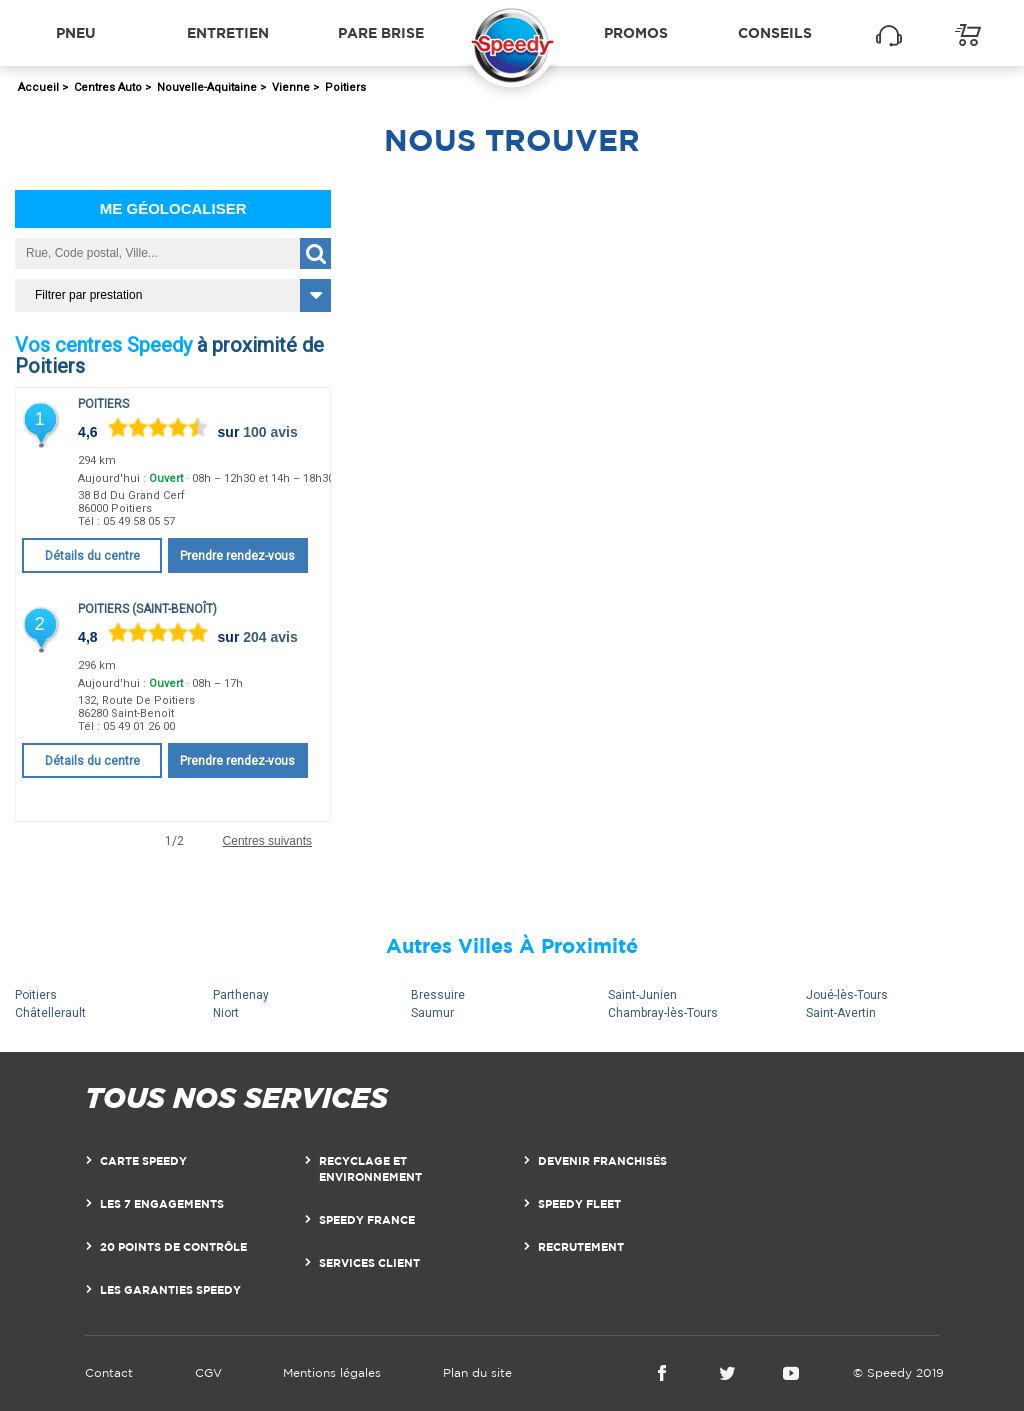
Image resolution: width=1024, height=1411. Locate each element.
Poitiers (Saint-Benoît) (147, 609)
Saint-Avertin (841, 1013)
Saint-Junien (642, 995)
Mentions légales (332, 1372)
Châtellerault (50, 1013)
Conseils (775, 32)
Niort (226, 1013)
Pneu (76, 32)
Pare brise (381, 32)
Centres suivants (267, 841)
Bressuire (438, 995)
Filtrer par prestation (88, 295)
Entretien (228, 32)
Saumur (432, 1013)
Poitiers (103, 404)
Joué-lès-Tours (847, 995)
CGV (208, 1372)
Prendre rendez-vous (237, 556)
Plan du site (477, 1372)
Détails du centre (92, 556)
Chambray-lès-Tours (663, 1013)
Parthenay (241, 995)
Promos (636, 32)
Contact (109, 1372)
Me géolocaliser (173, 208)
